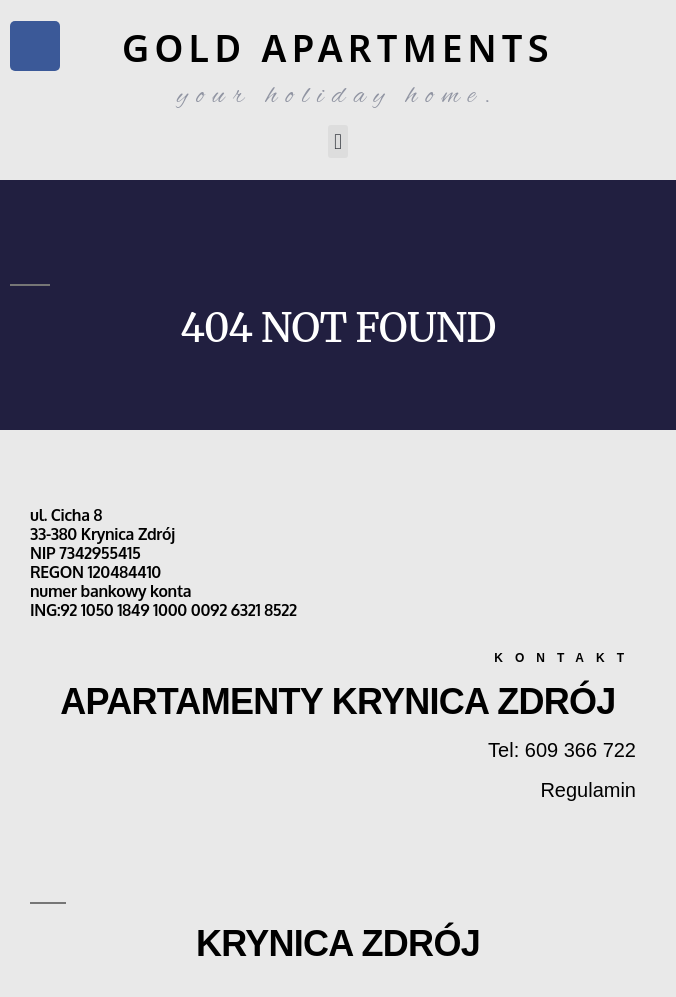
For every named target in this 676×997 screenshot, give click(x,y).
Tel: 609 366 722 (562, 750)
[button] (337, 141)
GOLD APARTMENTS (338, 47)
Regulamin (588, 790)
